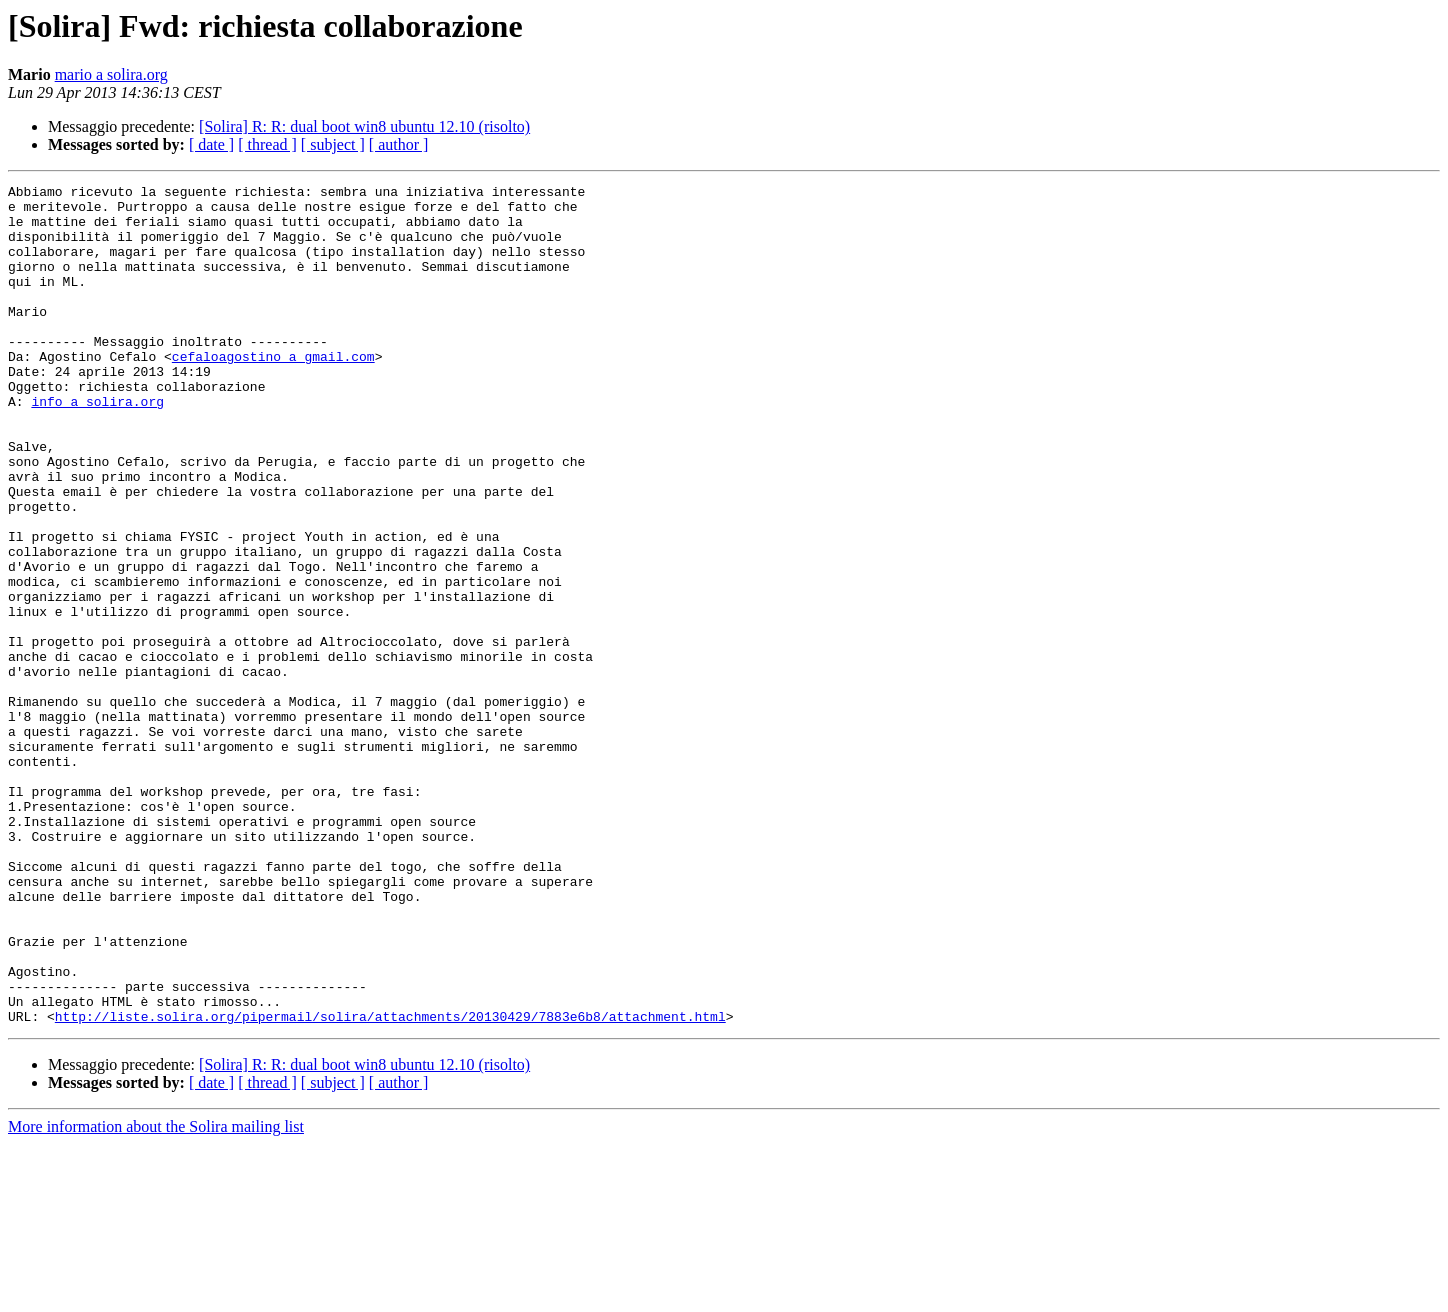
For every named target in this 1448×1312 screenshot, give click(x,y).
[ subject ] (333, 144)
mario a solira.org (111, 74)
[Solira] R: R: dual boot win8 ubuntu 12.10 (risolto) (364, 126)
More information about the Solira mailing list (156, 1294)
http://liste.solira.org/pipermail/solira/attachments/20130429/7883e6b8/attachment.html (390, 1184)
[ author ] (399, 144)
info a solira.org (97, 446)
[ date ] (211, 144)
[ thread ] (267, 144)
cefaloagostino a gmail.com (273, 392)
